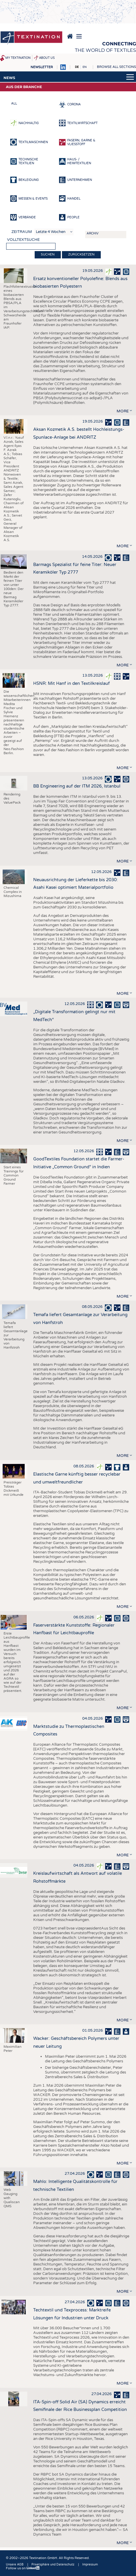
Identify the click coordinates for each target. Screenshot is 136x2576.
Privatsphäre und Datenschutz (52, 2564)
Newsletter (42, 67)
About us (47, 58)
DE (77, 67)
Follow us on (23, 2568)
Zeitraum (21, 231)
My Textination (18, 58)
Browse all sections (116, 67)
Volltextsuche (23, 239)
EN (85, 67)
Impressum (90, 2564)
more (123, 411)
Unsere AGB (14, 2564)
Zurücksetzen (81, 254)
